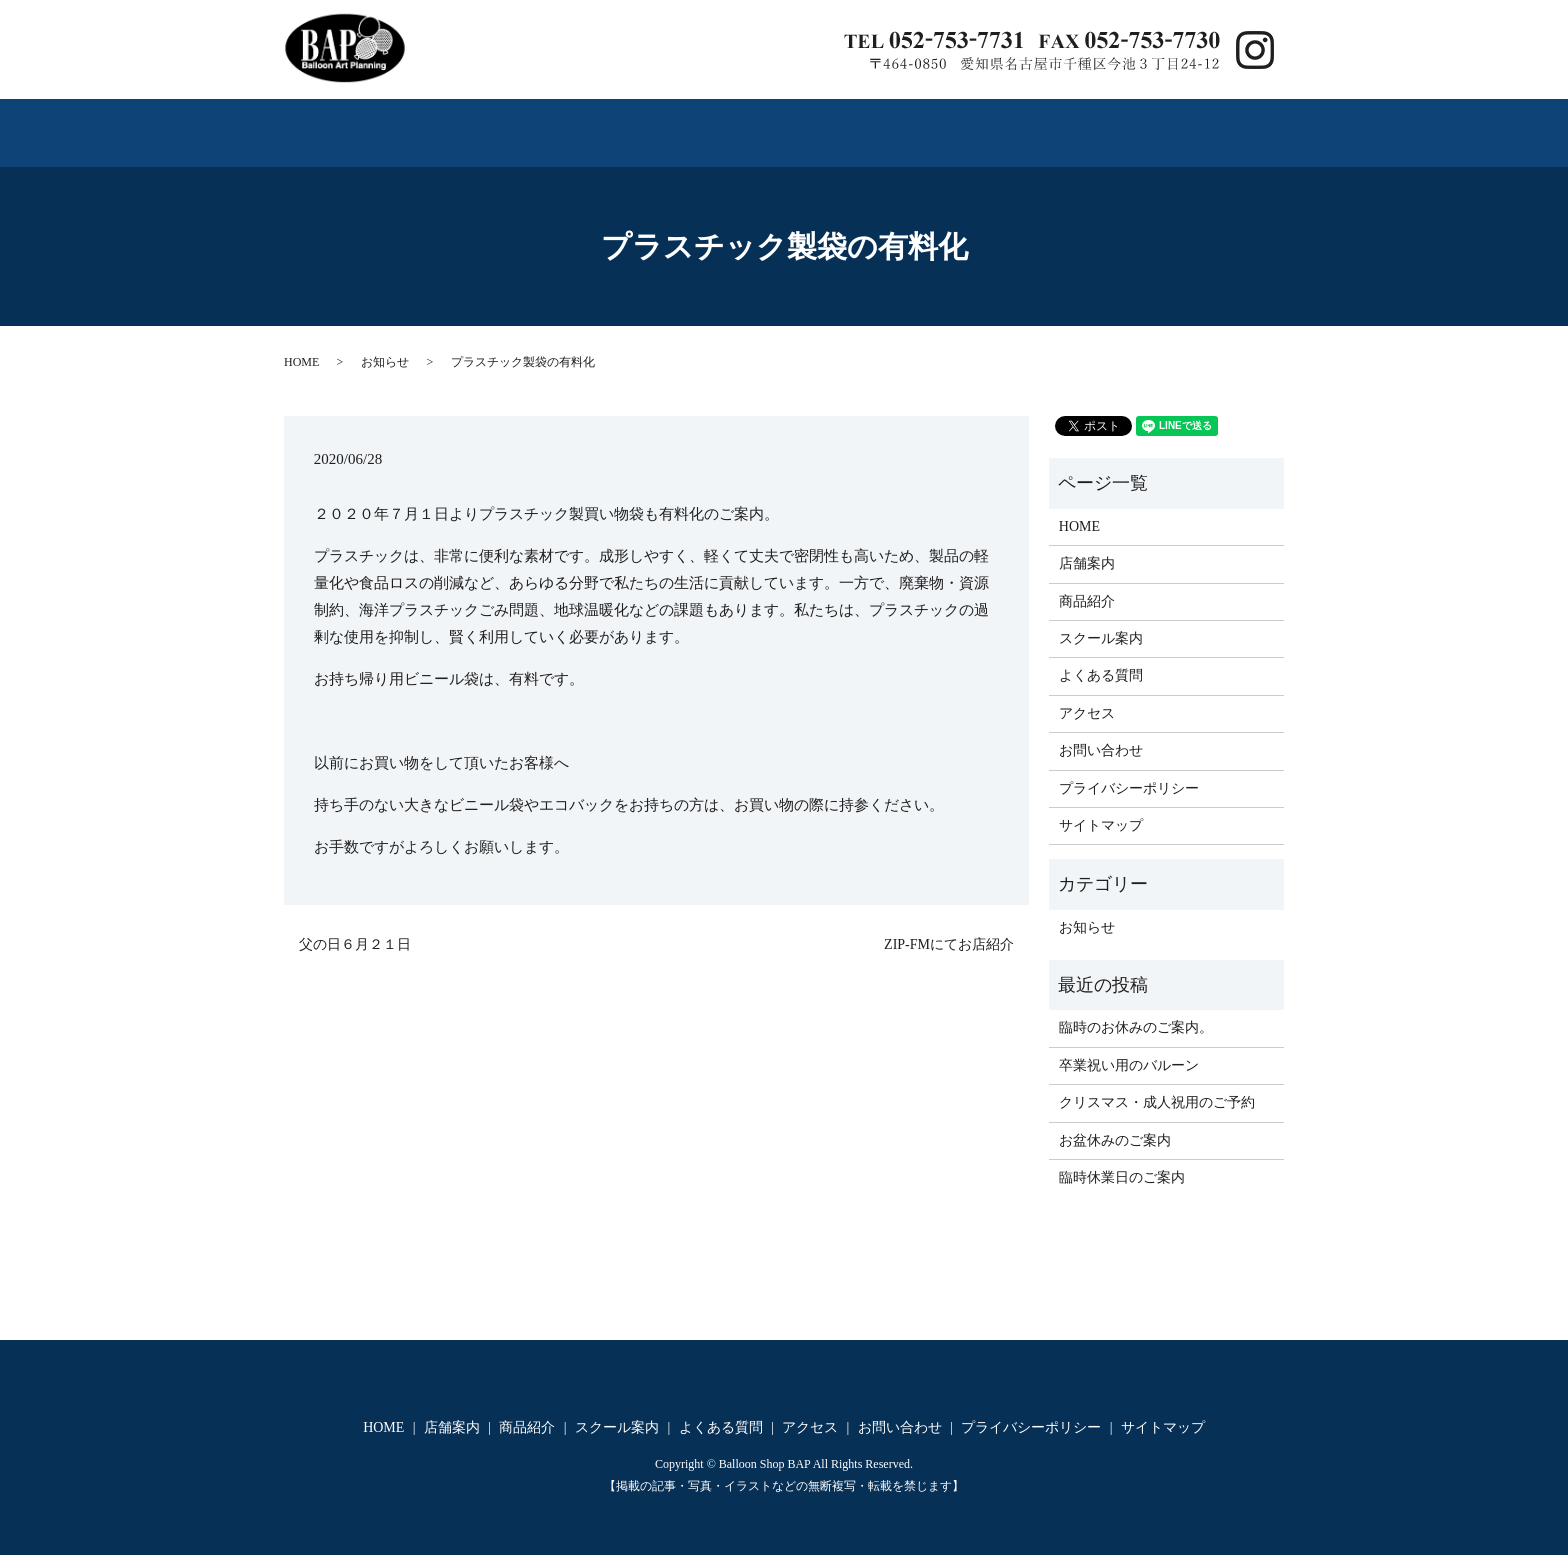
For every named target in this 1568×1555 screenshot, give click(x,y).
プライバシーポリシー (1129, 770)
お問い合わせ (1194, 123)
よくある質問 (892, 123)
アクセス (1043, 123)
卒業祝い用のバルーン (1129, 1047)
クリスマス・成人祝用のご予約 (1157, 1085)
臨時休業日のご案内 (1122, 1160)
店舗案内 (440, 123)
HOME (332, 123)
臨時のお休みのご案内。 (1136, 1010)
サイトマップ (1101, 808)
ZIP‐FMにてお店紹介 (949, 926)
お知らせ (385, 345)
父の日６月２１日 (355, 926)
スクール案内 (711, 123)
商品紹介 (560, 123)
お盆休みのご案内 (1115, 1122)
